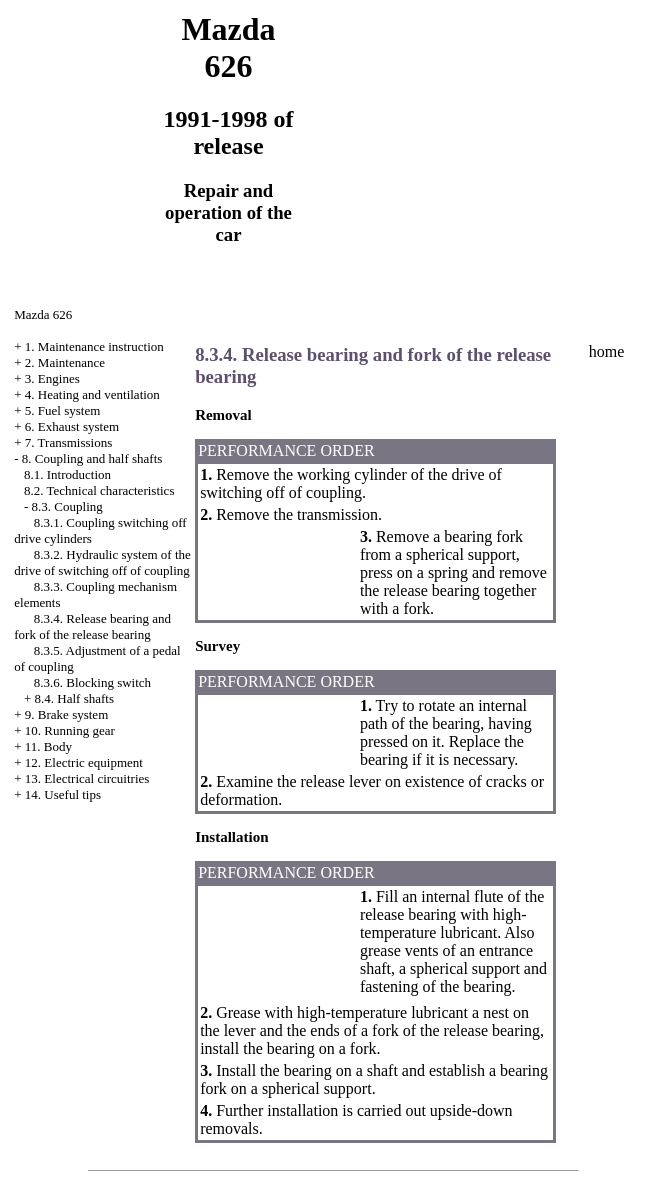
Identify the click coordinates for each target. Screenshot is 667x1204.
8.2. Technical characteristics (99, 490)
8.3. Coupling (67, 506)
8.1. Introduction (67, 474)
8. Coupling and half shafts (92, 458)
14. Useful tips (63, 794)
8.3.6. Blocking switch (92, 682)
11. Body (48, 746)
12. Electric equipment (84, 762)
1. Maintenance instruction (94, 346)
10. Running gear (70, 730)
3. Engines (52, 378)
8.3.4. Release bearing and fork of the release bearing (92, 626)
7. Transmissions (68, 442)
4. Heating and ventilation (92, 394)
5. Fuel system (62, 410)
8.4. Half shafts (74, 698)
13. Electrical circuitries (87, 778)
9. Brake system (66, 714)
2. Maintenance (65, 362)
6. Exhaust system (72, 426)
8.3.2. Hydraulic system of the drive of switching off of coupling (102, 562)
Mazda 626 (43, 314)
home (607, 351)
